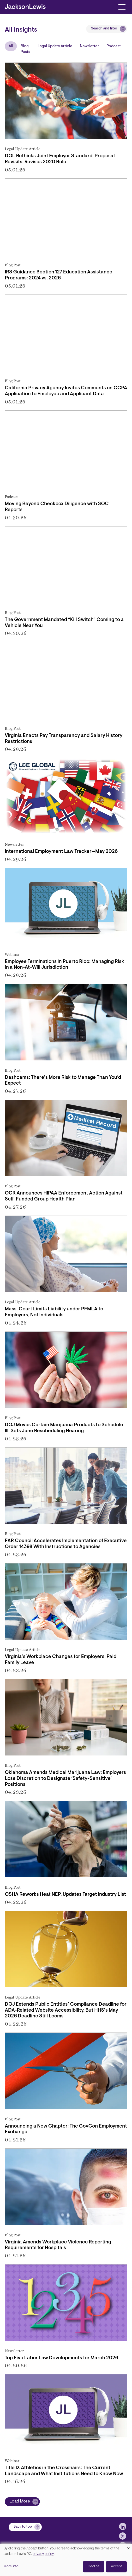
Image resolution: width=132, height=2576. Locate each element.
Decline (93, 2566)
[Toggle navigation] (121, 6)
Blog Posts (25, 49)
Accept (116, 2566)
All (11, 46)
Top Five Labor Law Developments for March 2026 (61, 2358)
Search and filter (104, 28)
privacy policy (43, 2554)
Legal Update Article (55, 46)
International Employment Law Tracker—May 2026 (61, 851)
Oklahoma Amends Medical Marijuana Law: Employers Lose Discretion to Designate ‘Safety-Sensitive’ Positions (65, 1778)
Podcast (114, 46)
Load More (20, 2501)
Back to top (22, 2529)
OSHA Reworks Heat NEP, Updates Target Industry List (65, 1894)
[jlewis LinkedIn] (122, 2528)
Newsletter (89, 46)
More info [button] (11, 2566)
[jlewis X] (122, 2538)
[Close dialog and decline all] (128, 2547)
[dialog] (66, 2560)
